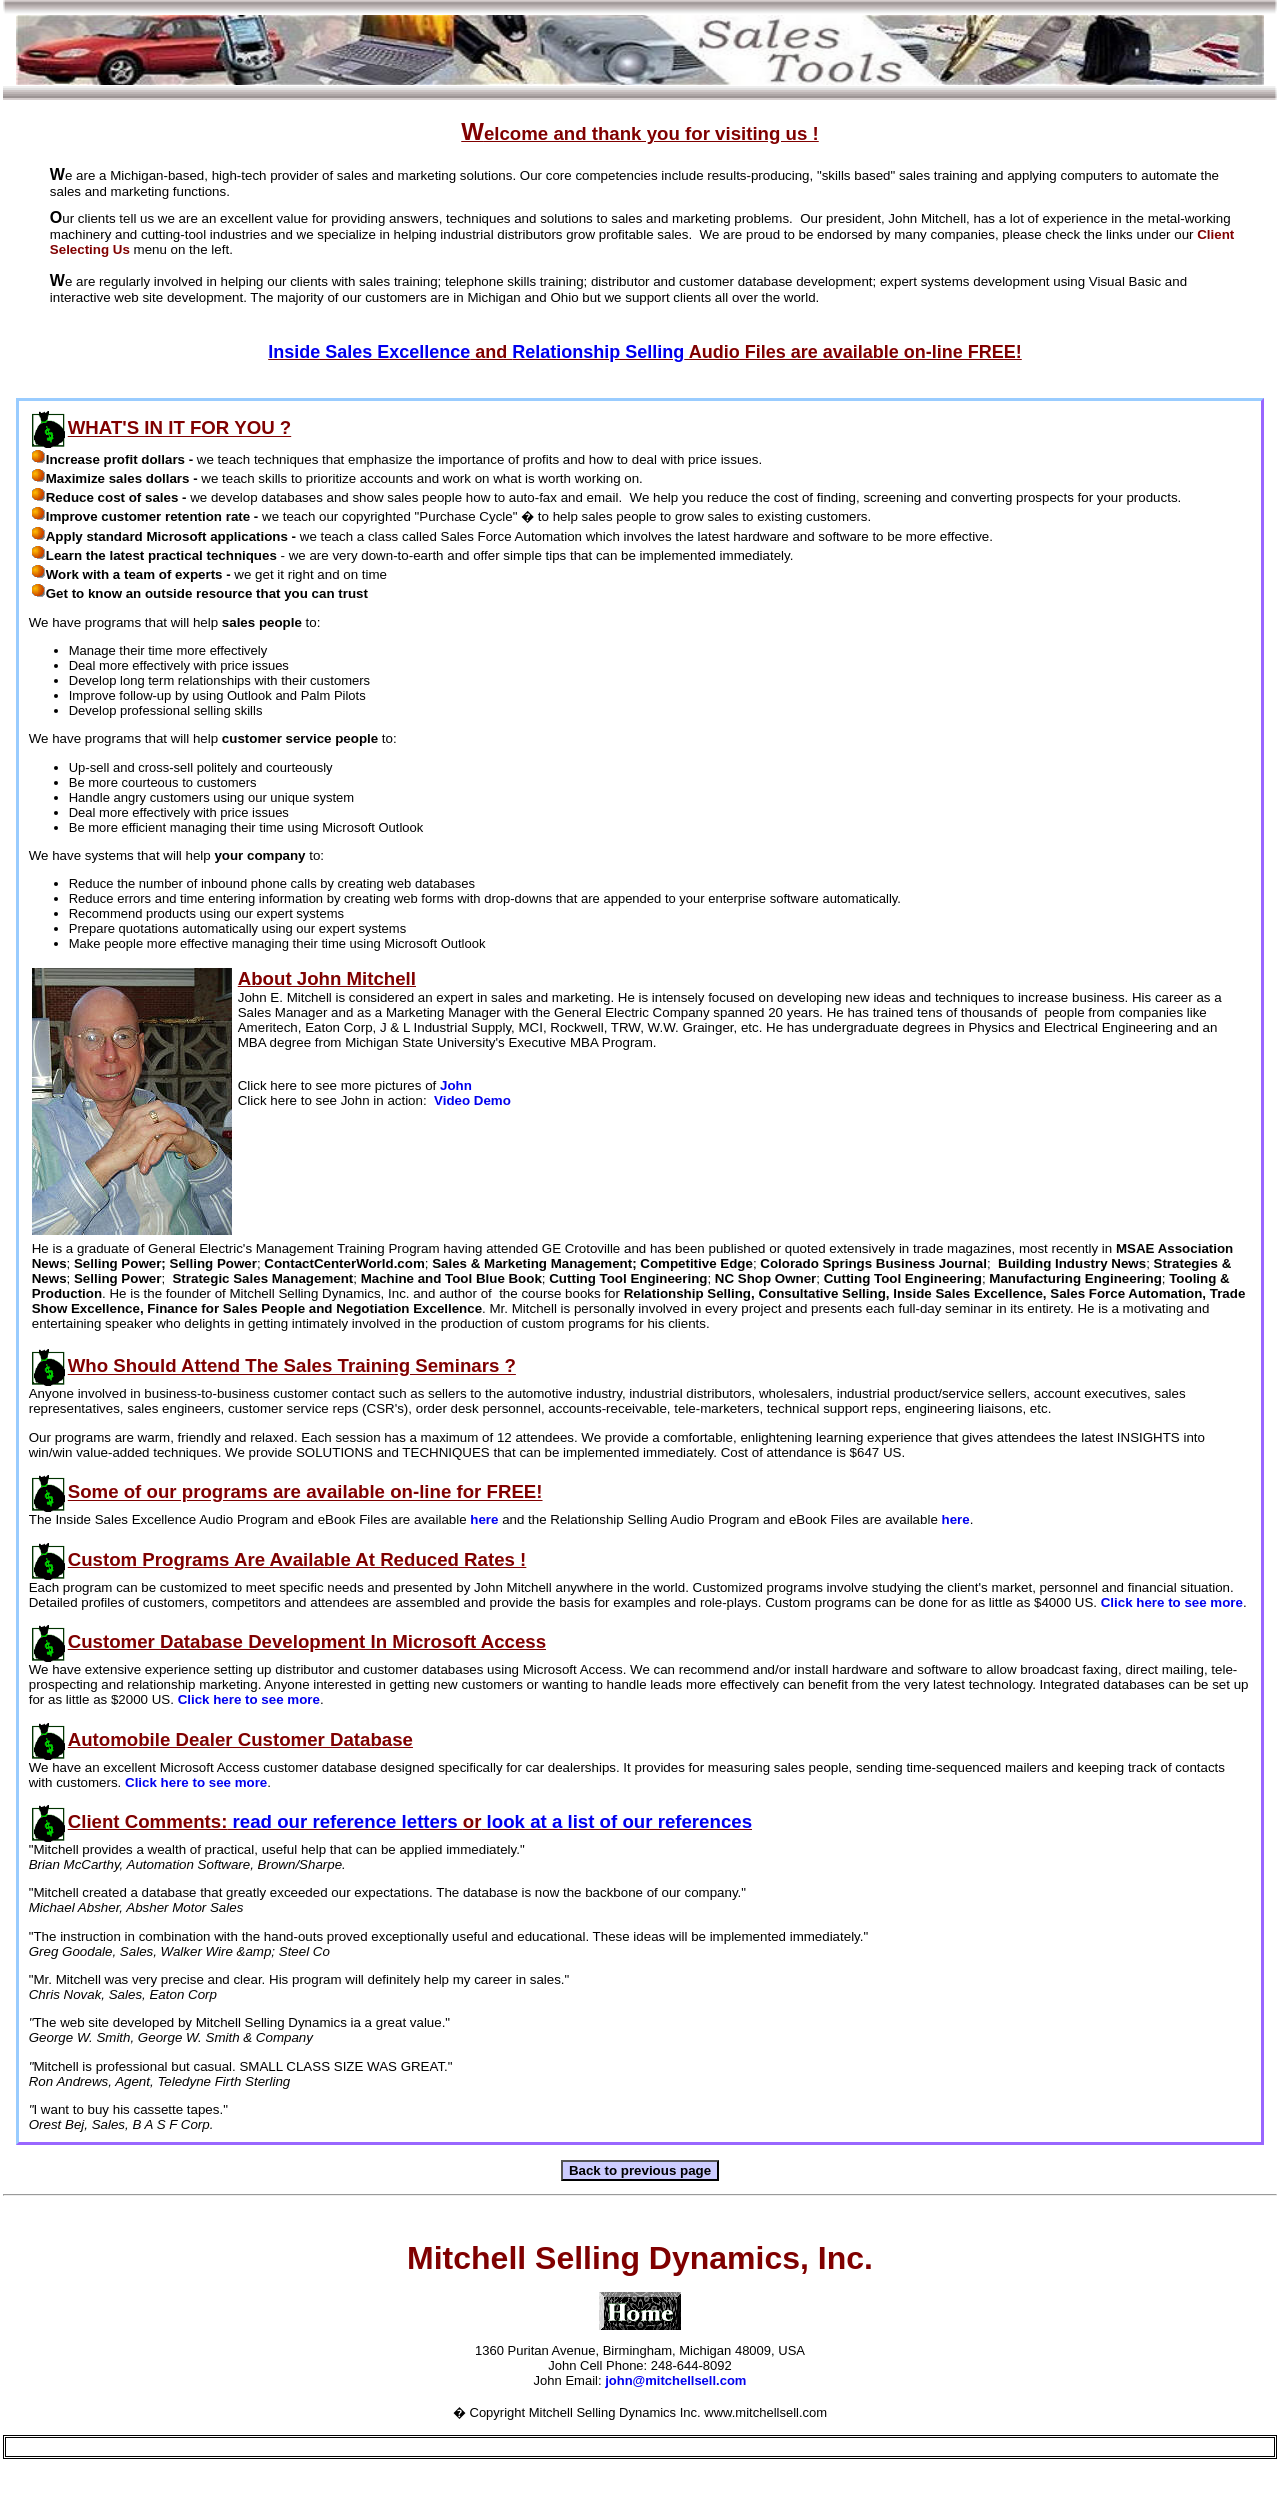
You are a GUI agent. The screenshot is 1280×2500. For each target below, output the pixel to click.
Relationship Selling (598, 352)
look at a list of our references (616, 1821)
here (484, 1519)
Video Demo (472, 1100)
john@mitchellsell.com (675, 2380)
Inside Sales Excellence (369, 352)
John (456, 1085)
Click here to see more (1172, 1602)
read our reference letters (344, 1821)
